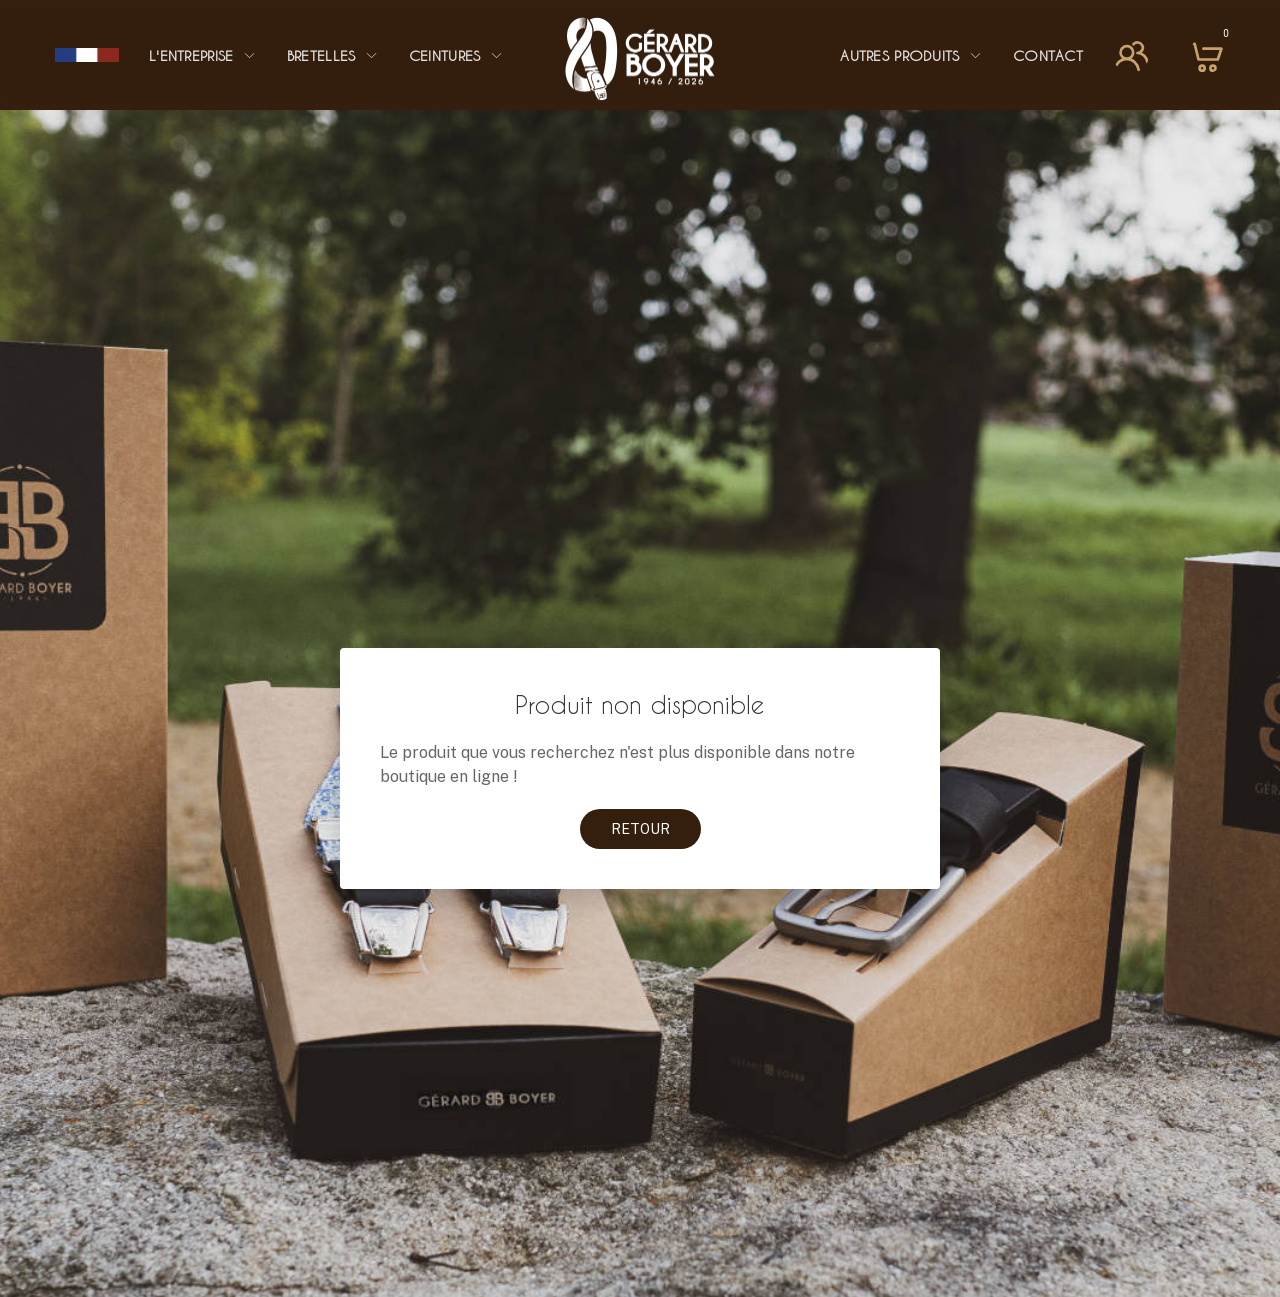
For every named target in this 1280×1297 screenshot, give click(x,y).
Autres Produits (911, 55)
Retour (640, 829)
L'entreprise (203, 55)
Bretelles (333, 55)
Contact (1048, 55)
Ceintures (456, 55)
